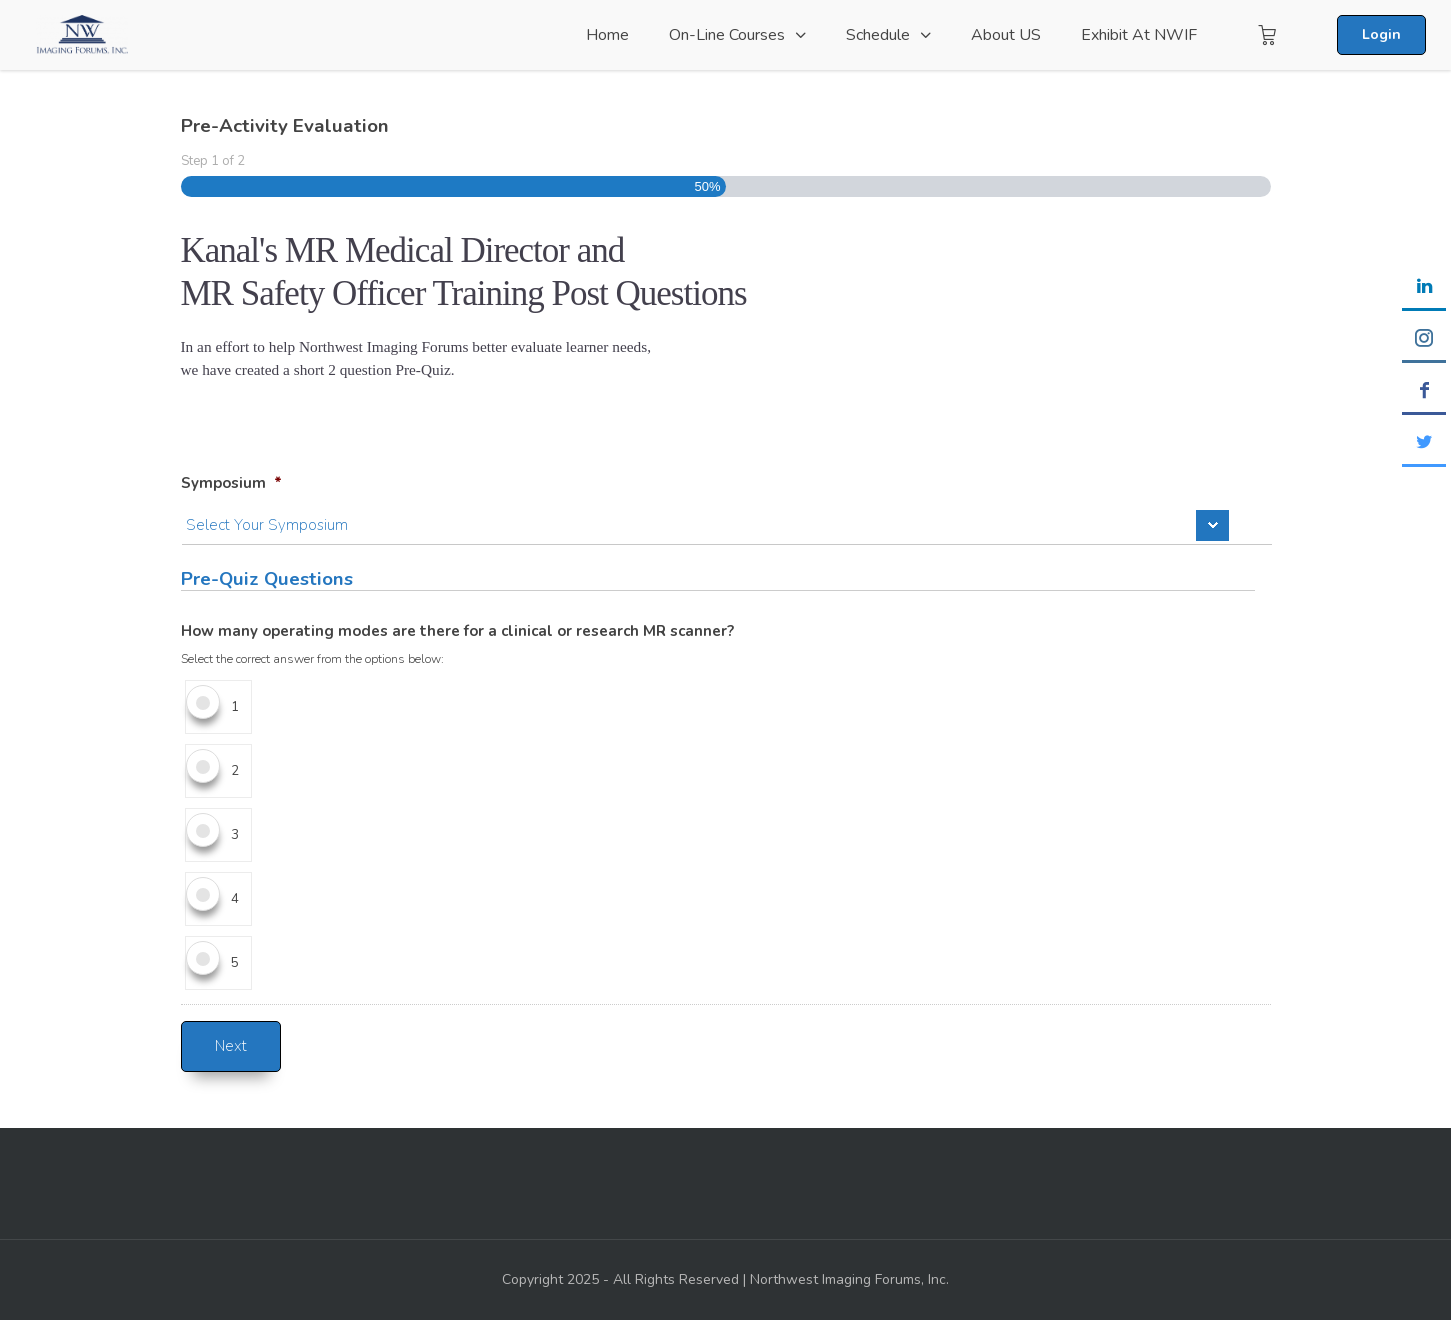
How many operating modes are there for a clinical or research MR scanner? (457, 631)
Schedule (878, 35)
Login (1381, 34)
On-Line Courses (727, 35)
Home (607, 35)
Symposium (231, 483)
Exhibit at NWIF (1139, 35)
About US (1006, 35)
